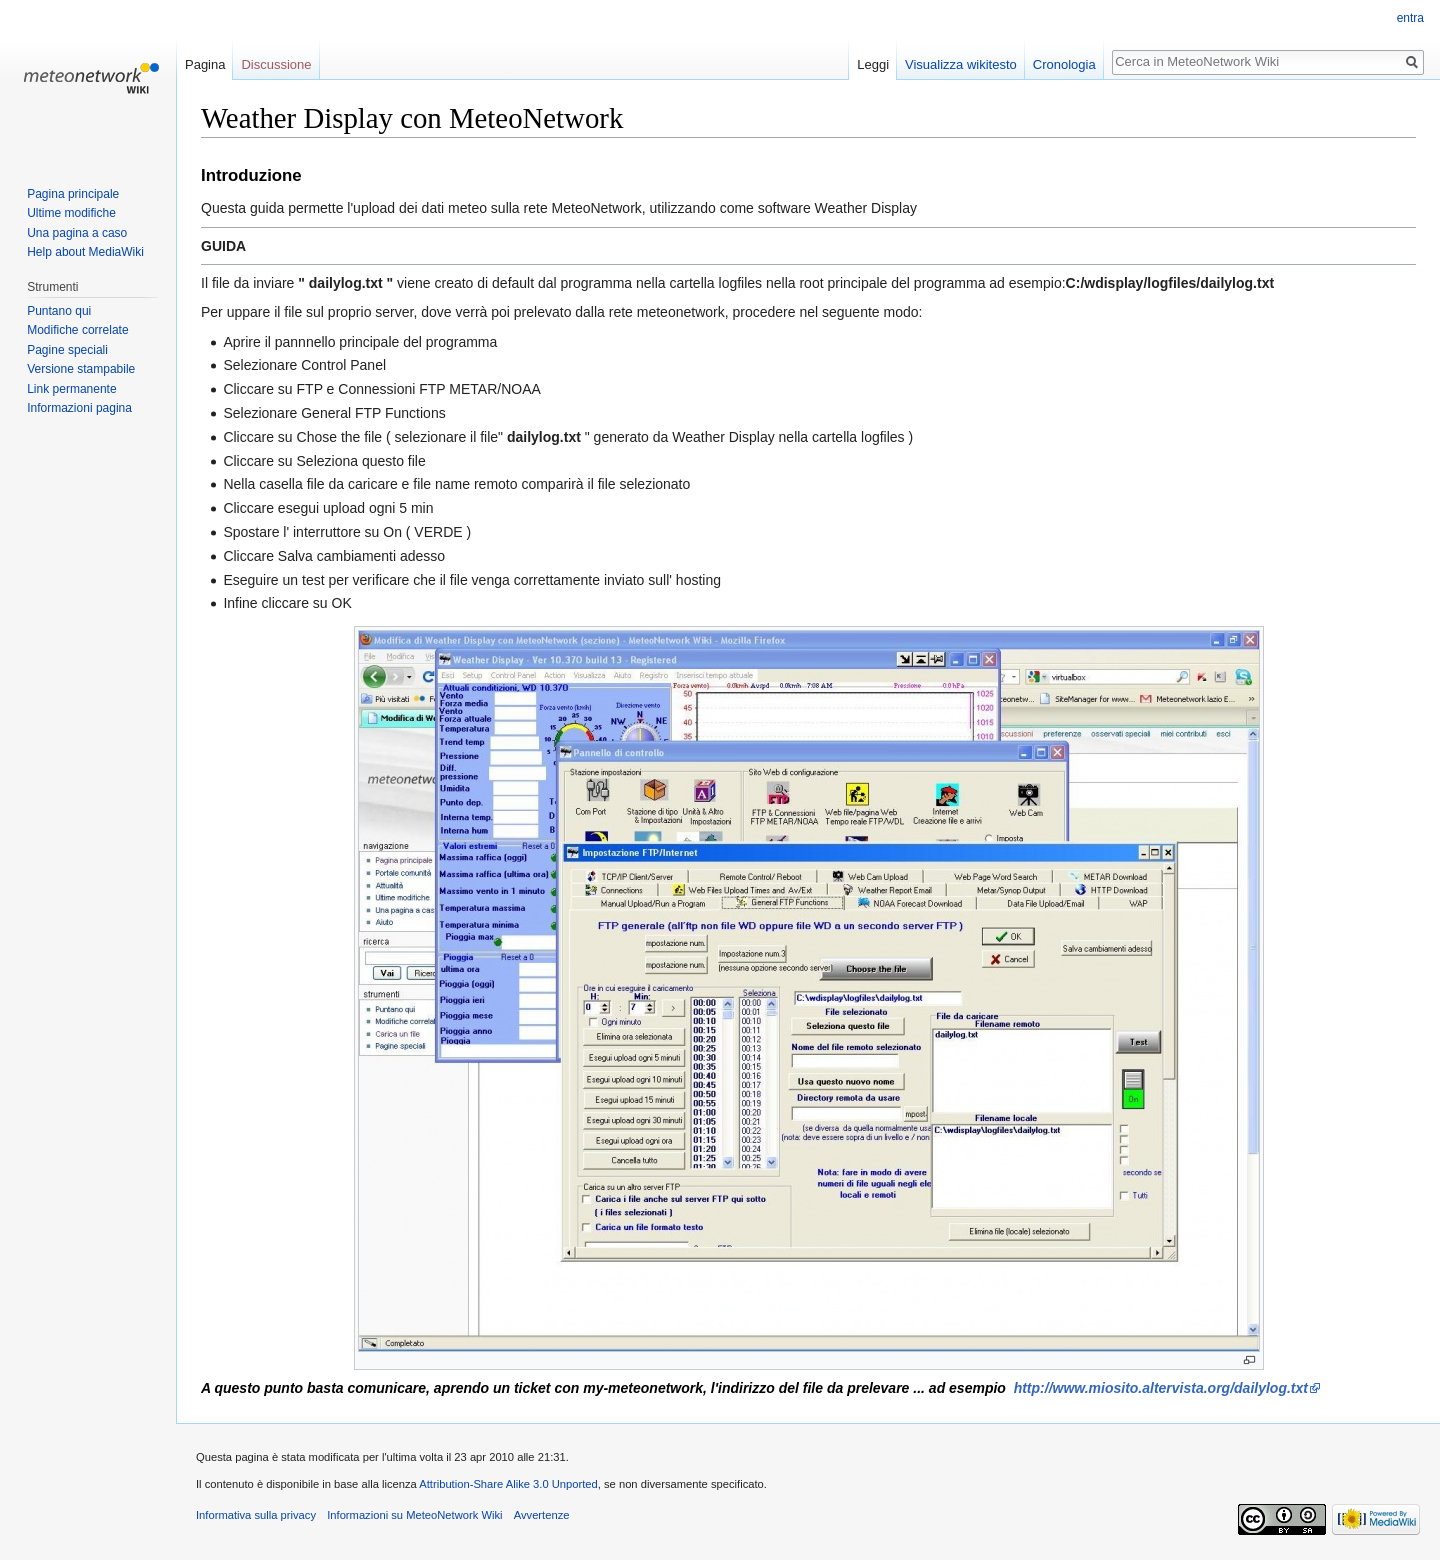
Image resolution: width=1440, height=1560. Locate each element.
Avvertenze (542, 1515)
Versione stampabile (81, 369)
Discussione (276, 64)
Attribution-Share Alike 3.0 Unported (508, 1484)
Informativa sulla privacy (256, 1515)
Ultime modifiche (71, 213)
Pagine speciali (67, 350)
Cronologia (1064, 64)
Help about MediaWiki (85, 252)
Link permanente (71, 389)
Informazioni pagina (79, 408)
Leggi (873, 64)
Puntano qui (59, 311)
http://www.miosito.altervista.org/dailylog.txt (1161, 1388)
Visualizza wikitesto (961, 64)
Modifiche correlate (77, 330)
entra (1410, 18)
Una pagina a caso (77, 233)
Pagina (205, 64)
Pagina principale (73, 194)
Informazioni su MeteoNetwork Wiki (414, 1515)
